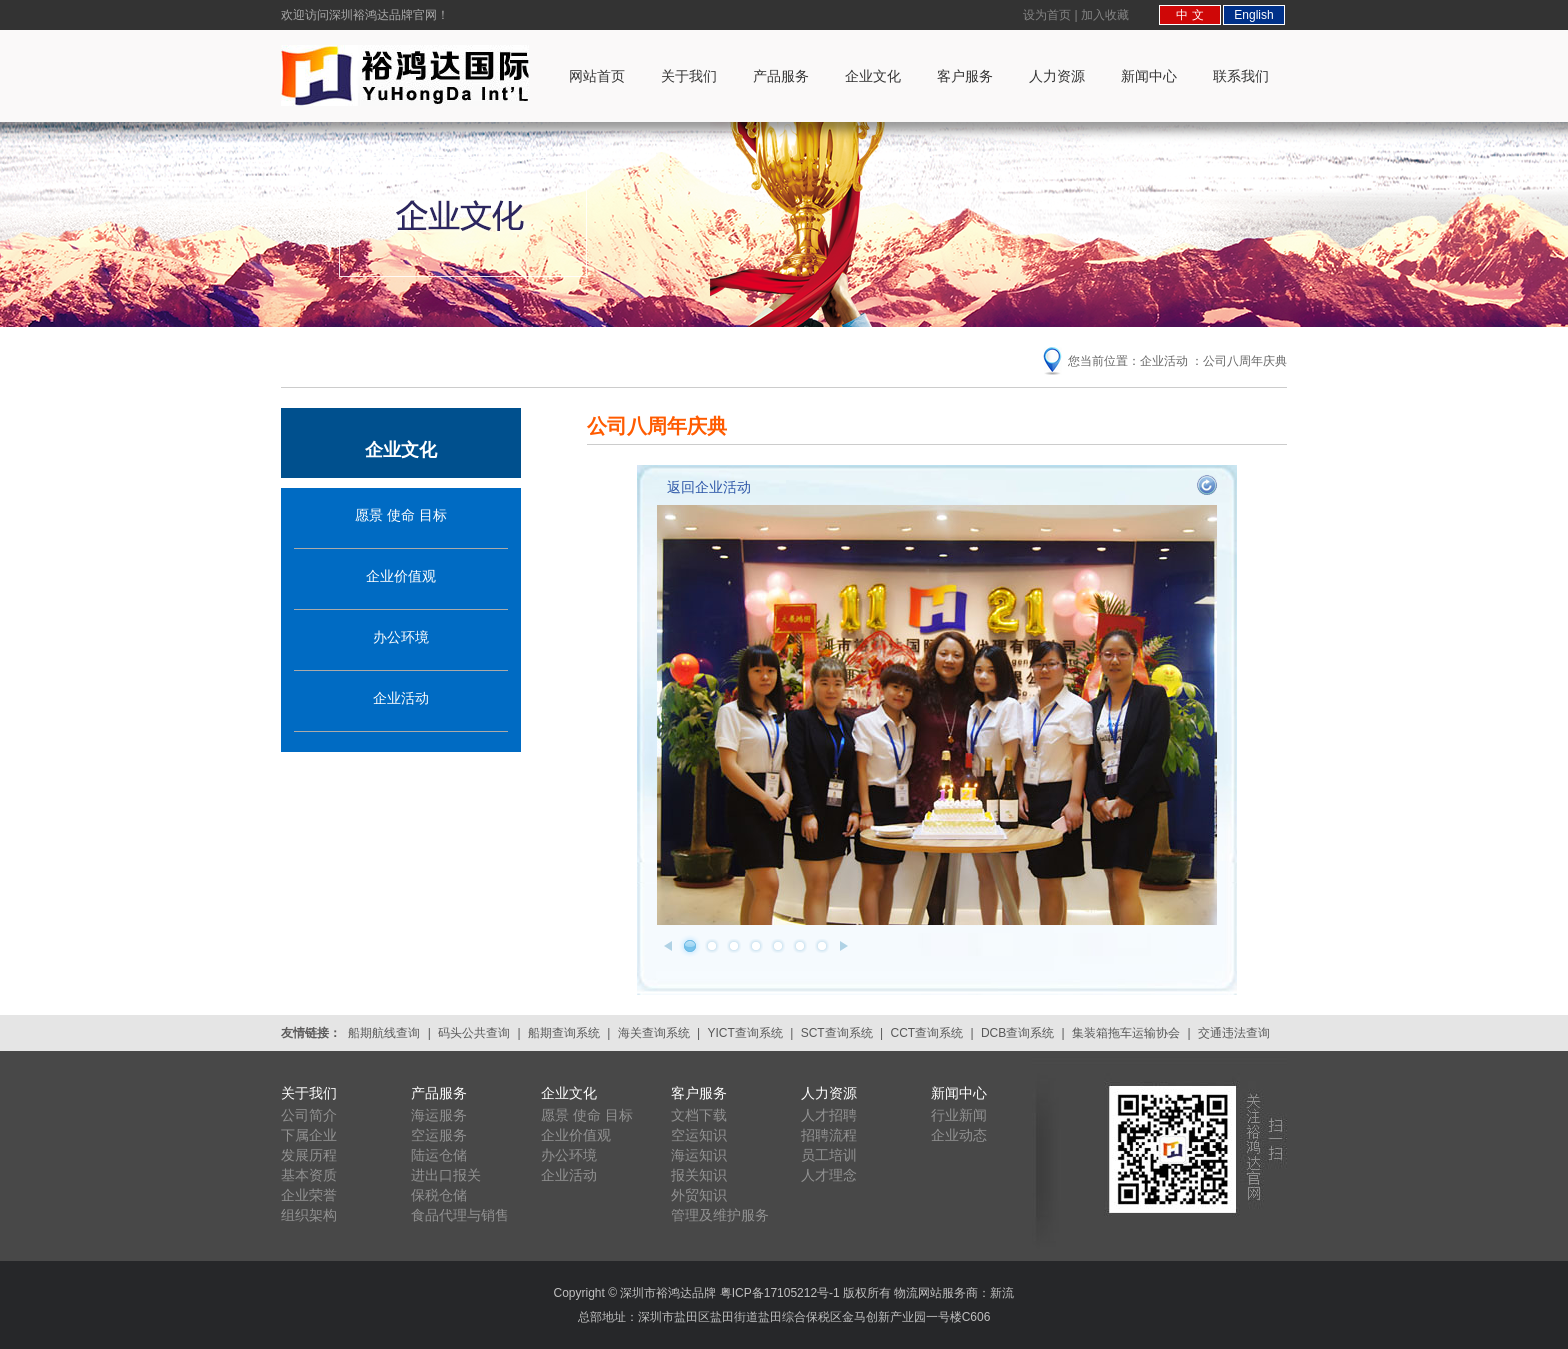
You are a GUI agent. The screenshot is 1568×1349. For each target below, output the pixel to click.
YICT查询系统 (745, 1033)
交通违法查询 (1234, 1033)
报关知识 (699, 1175)
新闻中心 (1149, 76)
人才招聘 (829, 1115)
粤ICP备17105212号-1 (780, 1293)
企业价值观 (401, 576)
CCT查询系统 (926, 1033)
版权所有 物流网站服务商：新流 (928, 1293)
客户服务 (965, 76)
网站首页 (597, 76)
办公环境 (401, 637)
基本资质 (309, 1175)
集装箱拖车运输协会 (1126, 1033)
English (1253, 15)
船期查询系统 (564, 1033)
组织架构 (309, 1215)
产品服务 (781, 76)
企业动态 (959, 1135)
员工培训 (829, 1155)
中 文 (1189, 15)
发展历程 (309, 1155)
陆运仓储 (439, 1155)
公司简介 (309, 1115)
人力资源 (1057, 76)
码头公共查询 (474, 1033)
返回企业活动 (709, 487)
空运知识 (699, 1135)
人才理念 (829, 1175)
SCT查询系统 (837, 1033)
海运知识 (699, 1155)
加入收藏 (1105, 15)
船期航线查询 (384, 1033)
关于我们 (689, 76)
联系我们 (1241, 76)
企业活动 (401, 698)
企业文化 (873, 76)
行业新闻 (959, 1115)
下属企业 (309, 1135)
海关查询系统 (654, 1033)
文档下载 (699, 1115)
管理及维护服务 (720, 1215)
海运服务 (439, 1115)
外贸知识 (699, 1195)
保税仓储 (439, 1195)
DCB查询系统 (1017, 1033)
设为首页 (1047, 15)
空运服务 (439, 1135)
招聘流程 (829, 1135)
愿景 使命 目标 (401, 515)
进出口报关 (446, 1175)
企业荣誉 (309, 1195)
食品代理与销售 (460, 1215)
